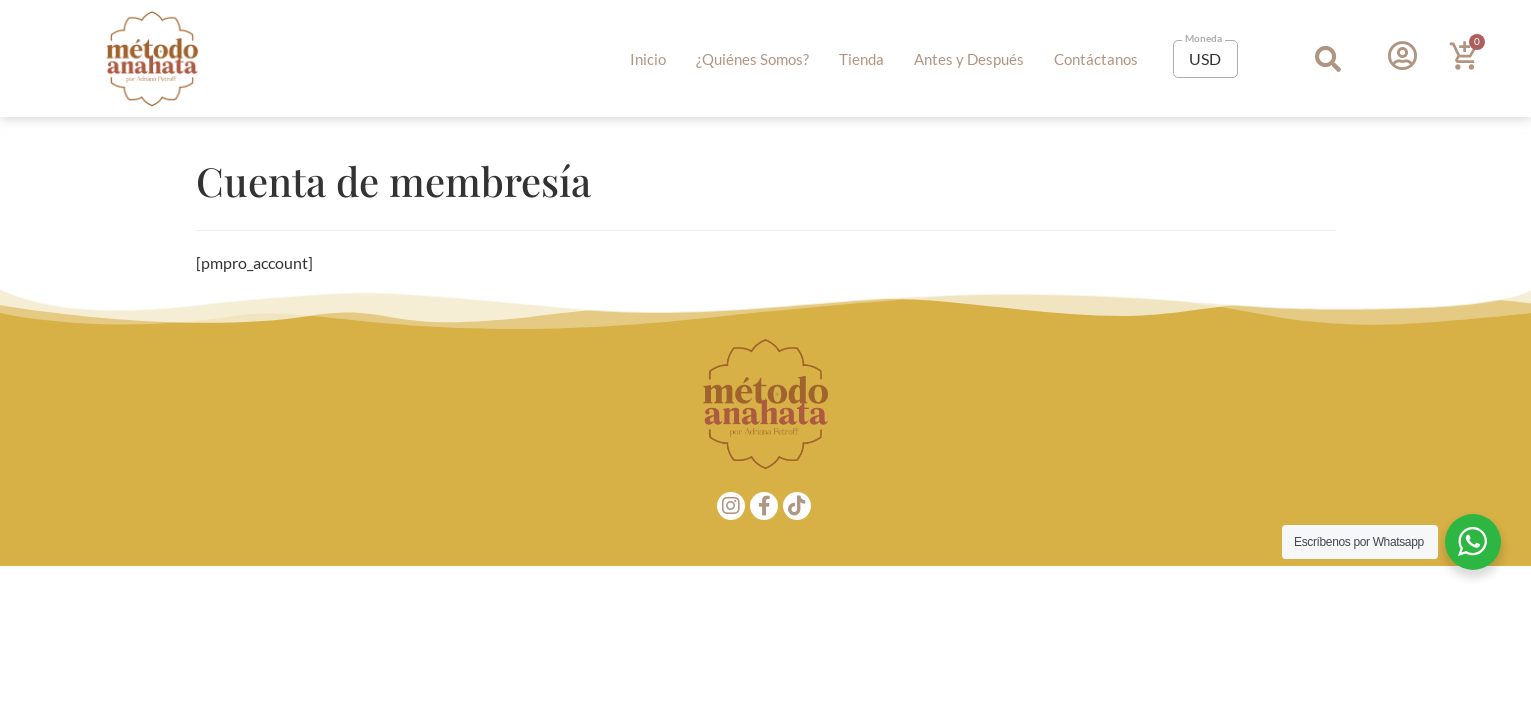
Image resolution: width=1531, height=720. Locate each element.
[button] (1327, 58)
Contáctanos (1096, 59)
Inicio (648, 59)
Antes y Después (969, 59)
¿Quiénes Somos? (752, 59)
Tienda (861, 59)
